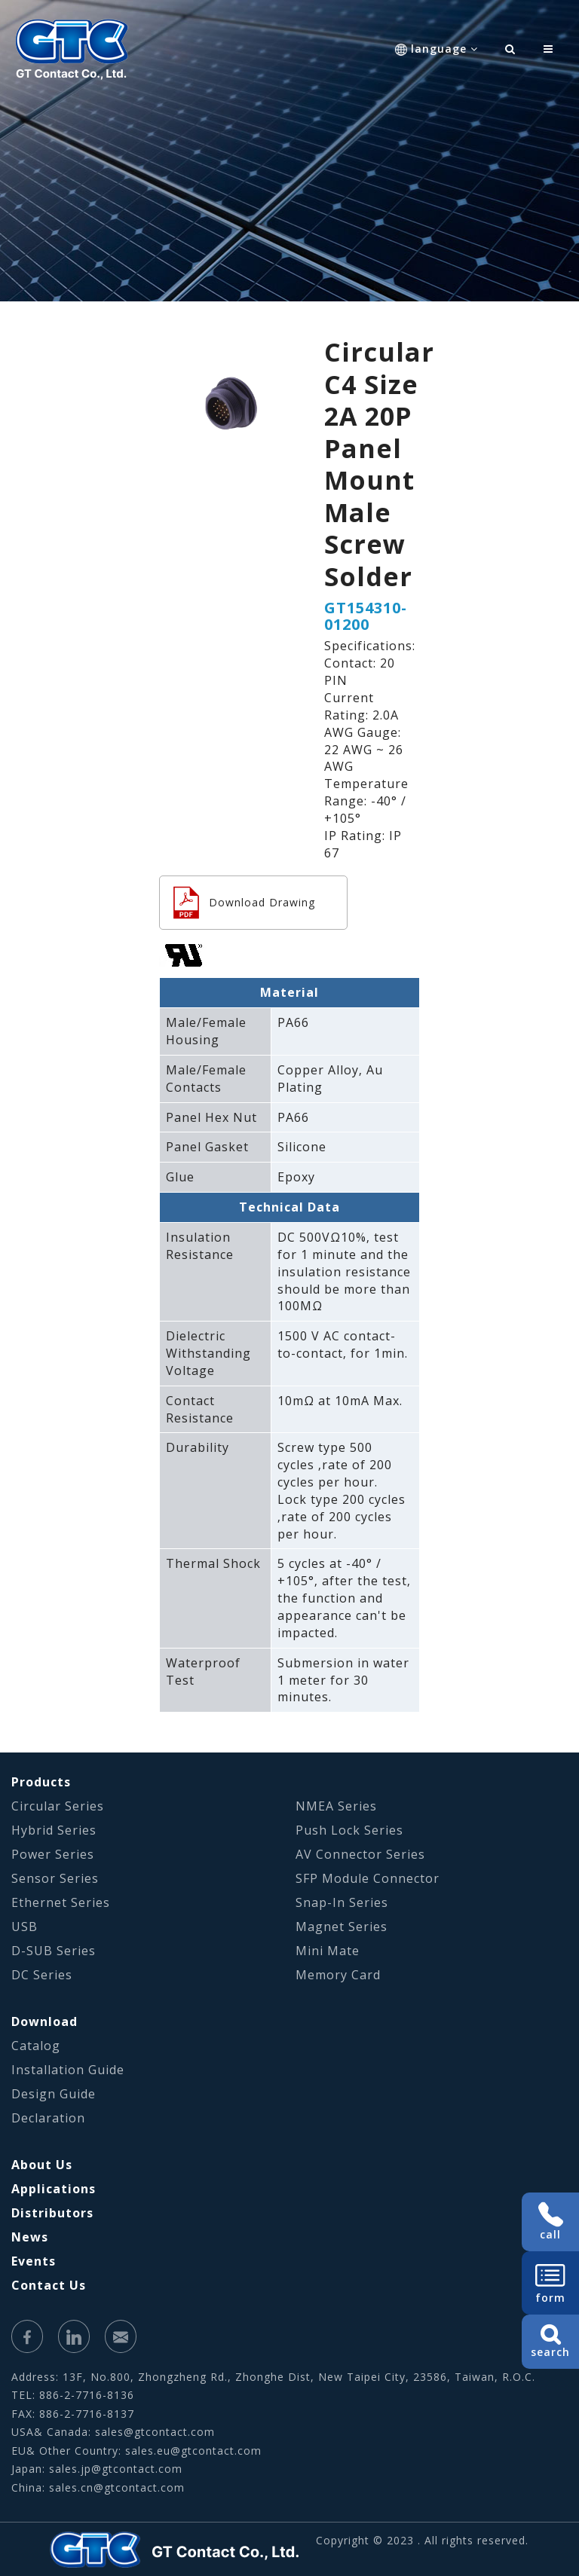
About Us (41, 2164)
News (29, 2237)
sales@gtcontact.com (155, 2432)
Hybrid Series (53, 1830)
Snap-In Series (342, 1902)
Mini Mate (328, 1950)
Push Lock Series (349, 1830)
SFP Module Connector (368, 1878)
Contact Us (48, 2285)
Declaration (48, 2118)
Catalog (35, 2045)
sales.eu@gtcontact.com (193, 2450)
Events (33, 2261)
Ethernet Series (60, 1902)
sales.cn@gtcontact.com (117, 2487)
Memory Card (338, 1974)
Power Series (52, 1854)
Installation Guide (67, 2069)
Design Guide (53, 2094)
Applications (53, 2188)
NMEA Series (336, 1806)
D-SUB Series (53, 1950)
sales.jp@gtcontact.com (115, 2468)
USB (24, 1926)
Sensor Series (55, 1878)
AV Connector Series (360, 1854)
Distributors (52, 2213)
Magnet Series (342, 1926)
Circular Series (57, 1806)
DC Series (41, 1974)
